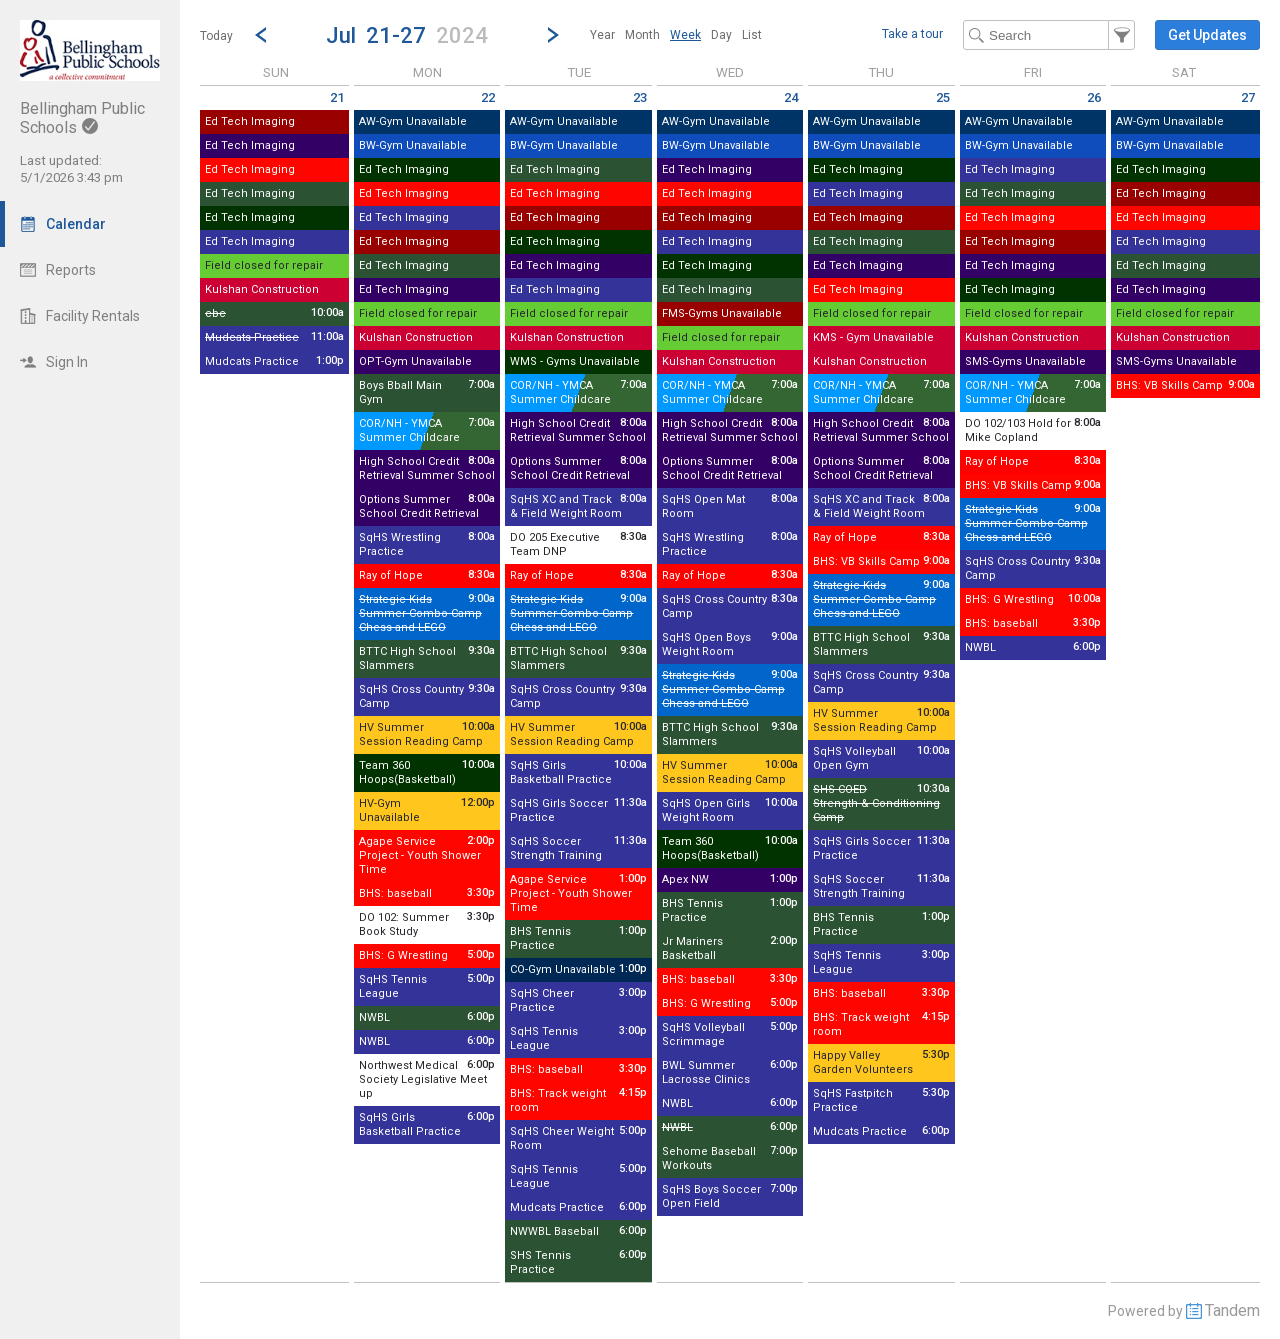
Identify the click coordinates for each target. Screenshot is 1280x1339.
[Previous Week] (261, 35)
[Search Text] (1049, 35)
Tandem (1232, 1310)
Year (602, 35)
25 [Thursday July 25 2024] (943, 97)
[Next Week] (553, 35)
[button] (407, 34)
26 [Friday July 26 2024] (1094, 97)
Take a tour (912, 34)
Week (685, 35)
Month (642, 35)
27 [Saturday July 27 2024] (1248, 97)
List (752, 35)
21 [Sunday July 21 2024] (337, 97)
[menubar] (676, 35)
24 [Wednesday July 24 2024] (791, 97)
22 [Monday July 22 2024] (488, 97)
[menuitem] (602, 35)
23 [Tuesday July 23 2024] (640, 97)
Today (216, 36)
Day (721, 35)
